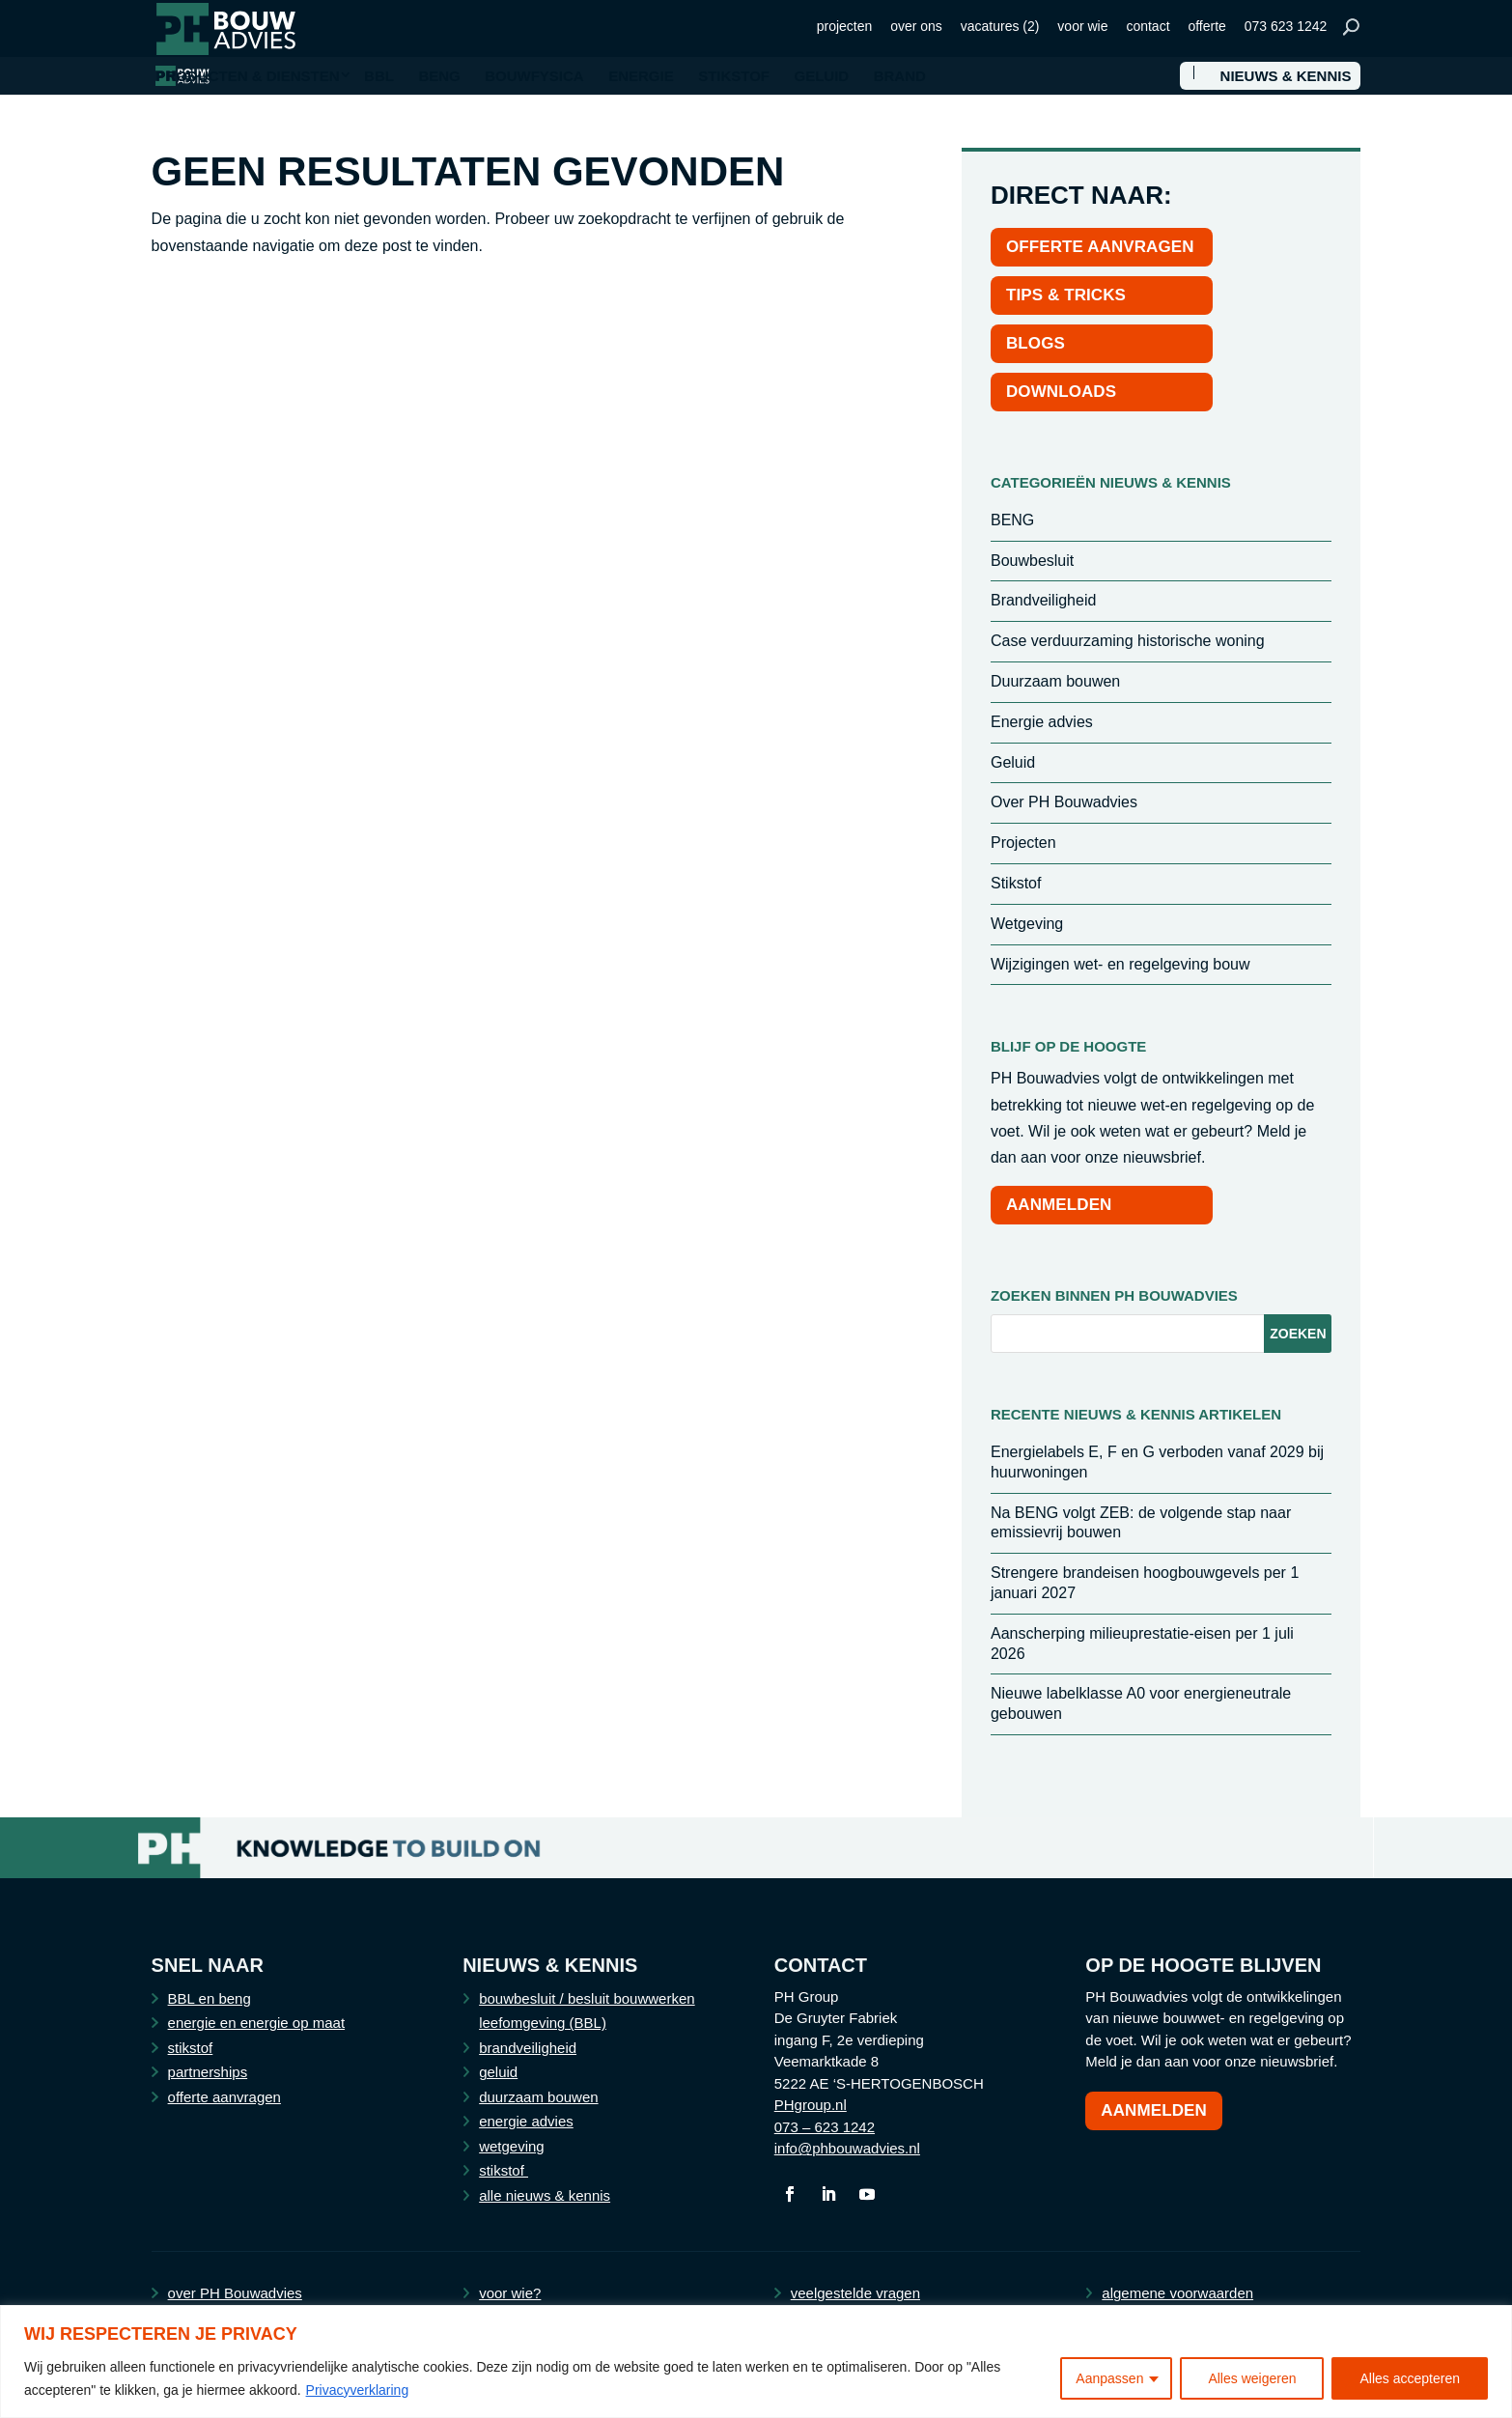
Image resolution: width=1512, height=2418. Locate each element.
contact (1147, 26)
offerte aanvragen (224, 2097)
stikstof (190, 2047)
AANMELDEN (1059, 1204)
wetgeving (512, 2146)
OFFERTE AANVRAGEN (1100, 247)
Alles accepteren (1409, 2378)
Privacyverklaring (357, 2390)
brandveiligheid (527, 2047)
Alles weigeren (1252, 2378)
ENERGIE (641, 76)
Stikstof (1016, 883)
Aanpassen (1109, 2378)
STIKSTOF (734, 76)
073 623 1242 (1286, 26)
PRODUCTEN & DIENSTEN (248, 76)
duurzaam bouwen (538, 2097)
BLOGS (1035, 343)
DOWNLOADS (1061, 391)
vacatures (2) (1000, 26)
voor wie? (510, 2293)
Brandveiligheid (1043, 600)
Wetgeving (1027, 923)
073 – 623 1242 (824, 2127)
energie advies (526, 2121)
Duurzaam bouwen (1055, 681)
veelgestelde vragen (855, 2293)
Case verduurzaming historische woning (1128, 641)
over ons (916, 26)
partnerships (208, 2072)
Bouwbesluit (1032, 560)
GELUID (822, 76)
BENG (439, 76)
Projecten (1023, 842)
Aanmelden (1154, 2110)
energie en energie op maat (256, 2022)
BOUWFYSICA (534, 76)
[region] (756, 2361)
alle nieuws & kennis (544, 2195)
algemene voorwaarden (1177, 2293)
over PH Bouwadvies (235, 2293)
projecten (845, 26)
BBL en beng (209, 1998)
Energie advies (1042, 722)
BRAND (900, 76)
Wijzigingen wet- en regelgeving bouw (1120, 964)
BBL (379, 76)
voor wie (1082, 26)
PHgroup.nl (810, 2104)
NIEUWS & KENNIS (1286, 76)
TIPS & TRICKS (1066, 295)
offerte (1206, 26)
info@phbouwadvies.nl (847, 2148)
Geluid (1013, 762)
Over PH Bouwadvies (1064, 802)
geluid (498, 2072)
